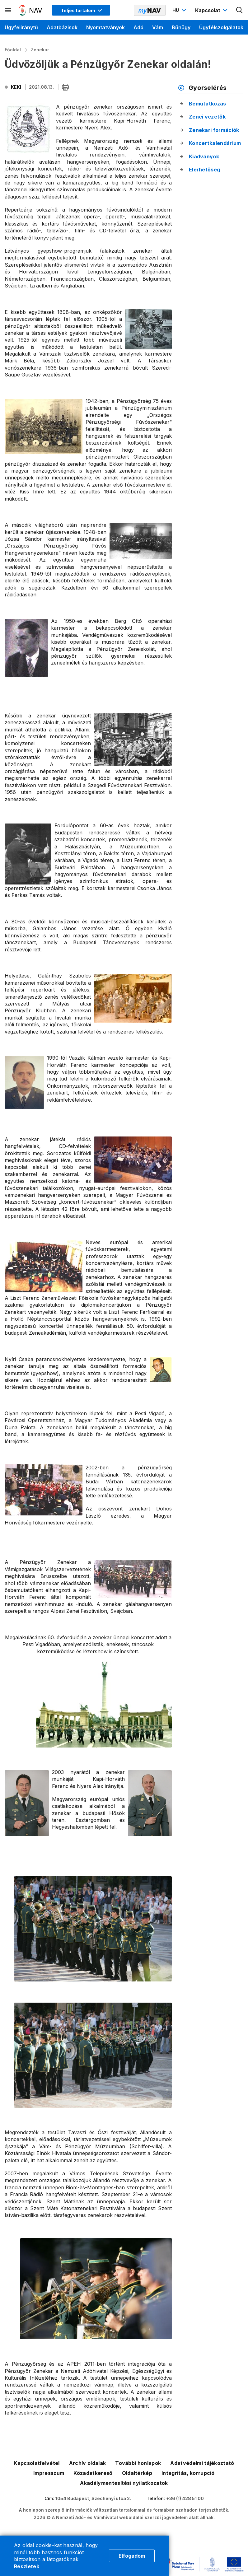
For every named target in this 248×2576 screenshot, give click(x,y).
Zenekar (40, 49)
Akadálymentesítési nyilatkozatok (124, 2483)
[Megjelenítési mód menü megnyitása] (81, 10)
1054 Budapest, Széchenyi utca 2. (93, 2498)
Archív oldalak (87, 2463)
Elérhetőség (204, 169)
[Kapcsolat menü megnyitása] (212, 10)
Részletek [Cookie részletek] (26, 2566)
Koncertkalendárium (215, 143)
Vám (157, 27)
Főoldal (13, 49)
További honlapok (138, 2463)
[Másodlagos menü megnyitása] (8, 10)
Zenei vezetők (207, 117)
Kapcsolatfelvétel (36, 2463)
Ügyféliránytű (21, 27)
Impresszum (48, 2473)
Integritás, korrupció (188, 2473)
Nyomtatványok (105, 27)
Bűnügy (181, 27)
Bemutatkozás (207, 103)
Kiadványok (204, 156)
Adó (138, 27)
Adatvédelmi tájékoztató (202, 2463)
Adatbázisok (62, 27)
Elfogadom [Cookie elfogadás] (132, 2556)
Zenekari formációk (214, 130)
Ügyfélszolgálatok (221, 27)
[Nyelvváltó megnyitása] (180, 10)
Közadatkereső (92, 2473)
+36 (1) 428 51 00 (185, 2498)
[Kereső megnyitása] (239, 10)
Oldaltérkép (137, 2473)
